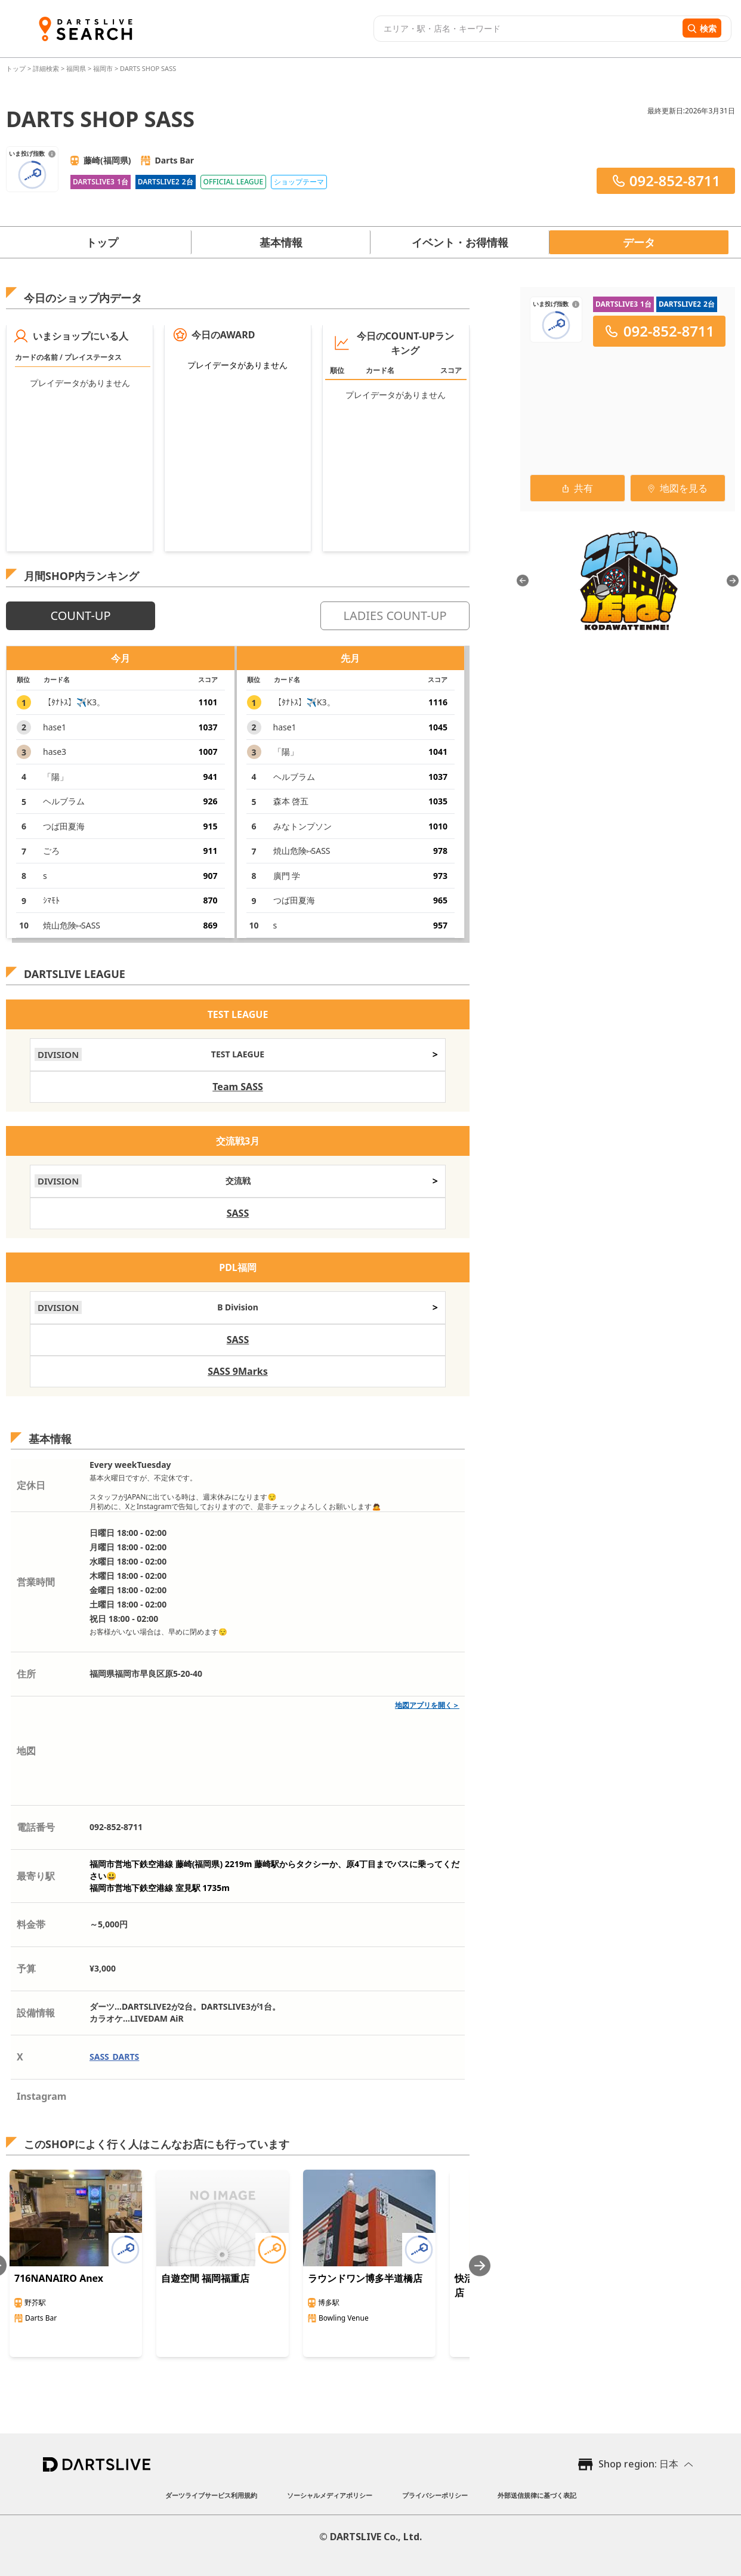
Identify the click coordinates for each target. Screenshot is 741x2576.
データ (639, 242)
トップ (16, 68)
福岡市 (103, 68)
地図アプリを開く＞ (427, 1705)
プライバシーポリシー (435, 2495)
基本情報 (281, 242)
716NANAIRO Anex (58, 2278)
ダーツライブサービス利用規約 (211, 2495)
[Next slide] (480, 2265)
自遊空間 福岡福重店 (205, 2278)
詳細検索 (47, 68)
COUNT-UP (80, 615)
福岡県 (76, 68)
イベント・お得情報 (460, 242)
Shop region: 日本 (638, 2463)
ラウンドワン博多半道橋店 (365, 2278)
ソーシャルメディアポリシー (329, 2495)
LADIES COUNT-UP (394, 615)
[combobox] (526, 28)
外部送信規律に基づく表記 (537, 2495)
